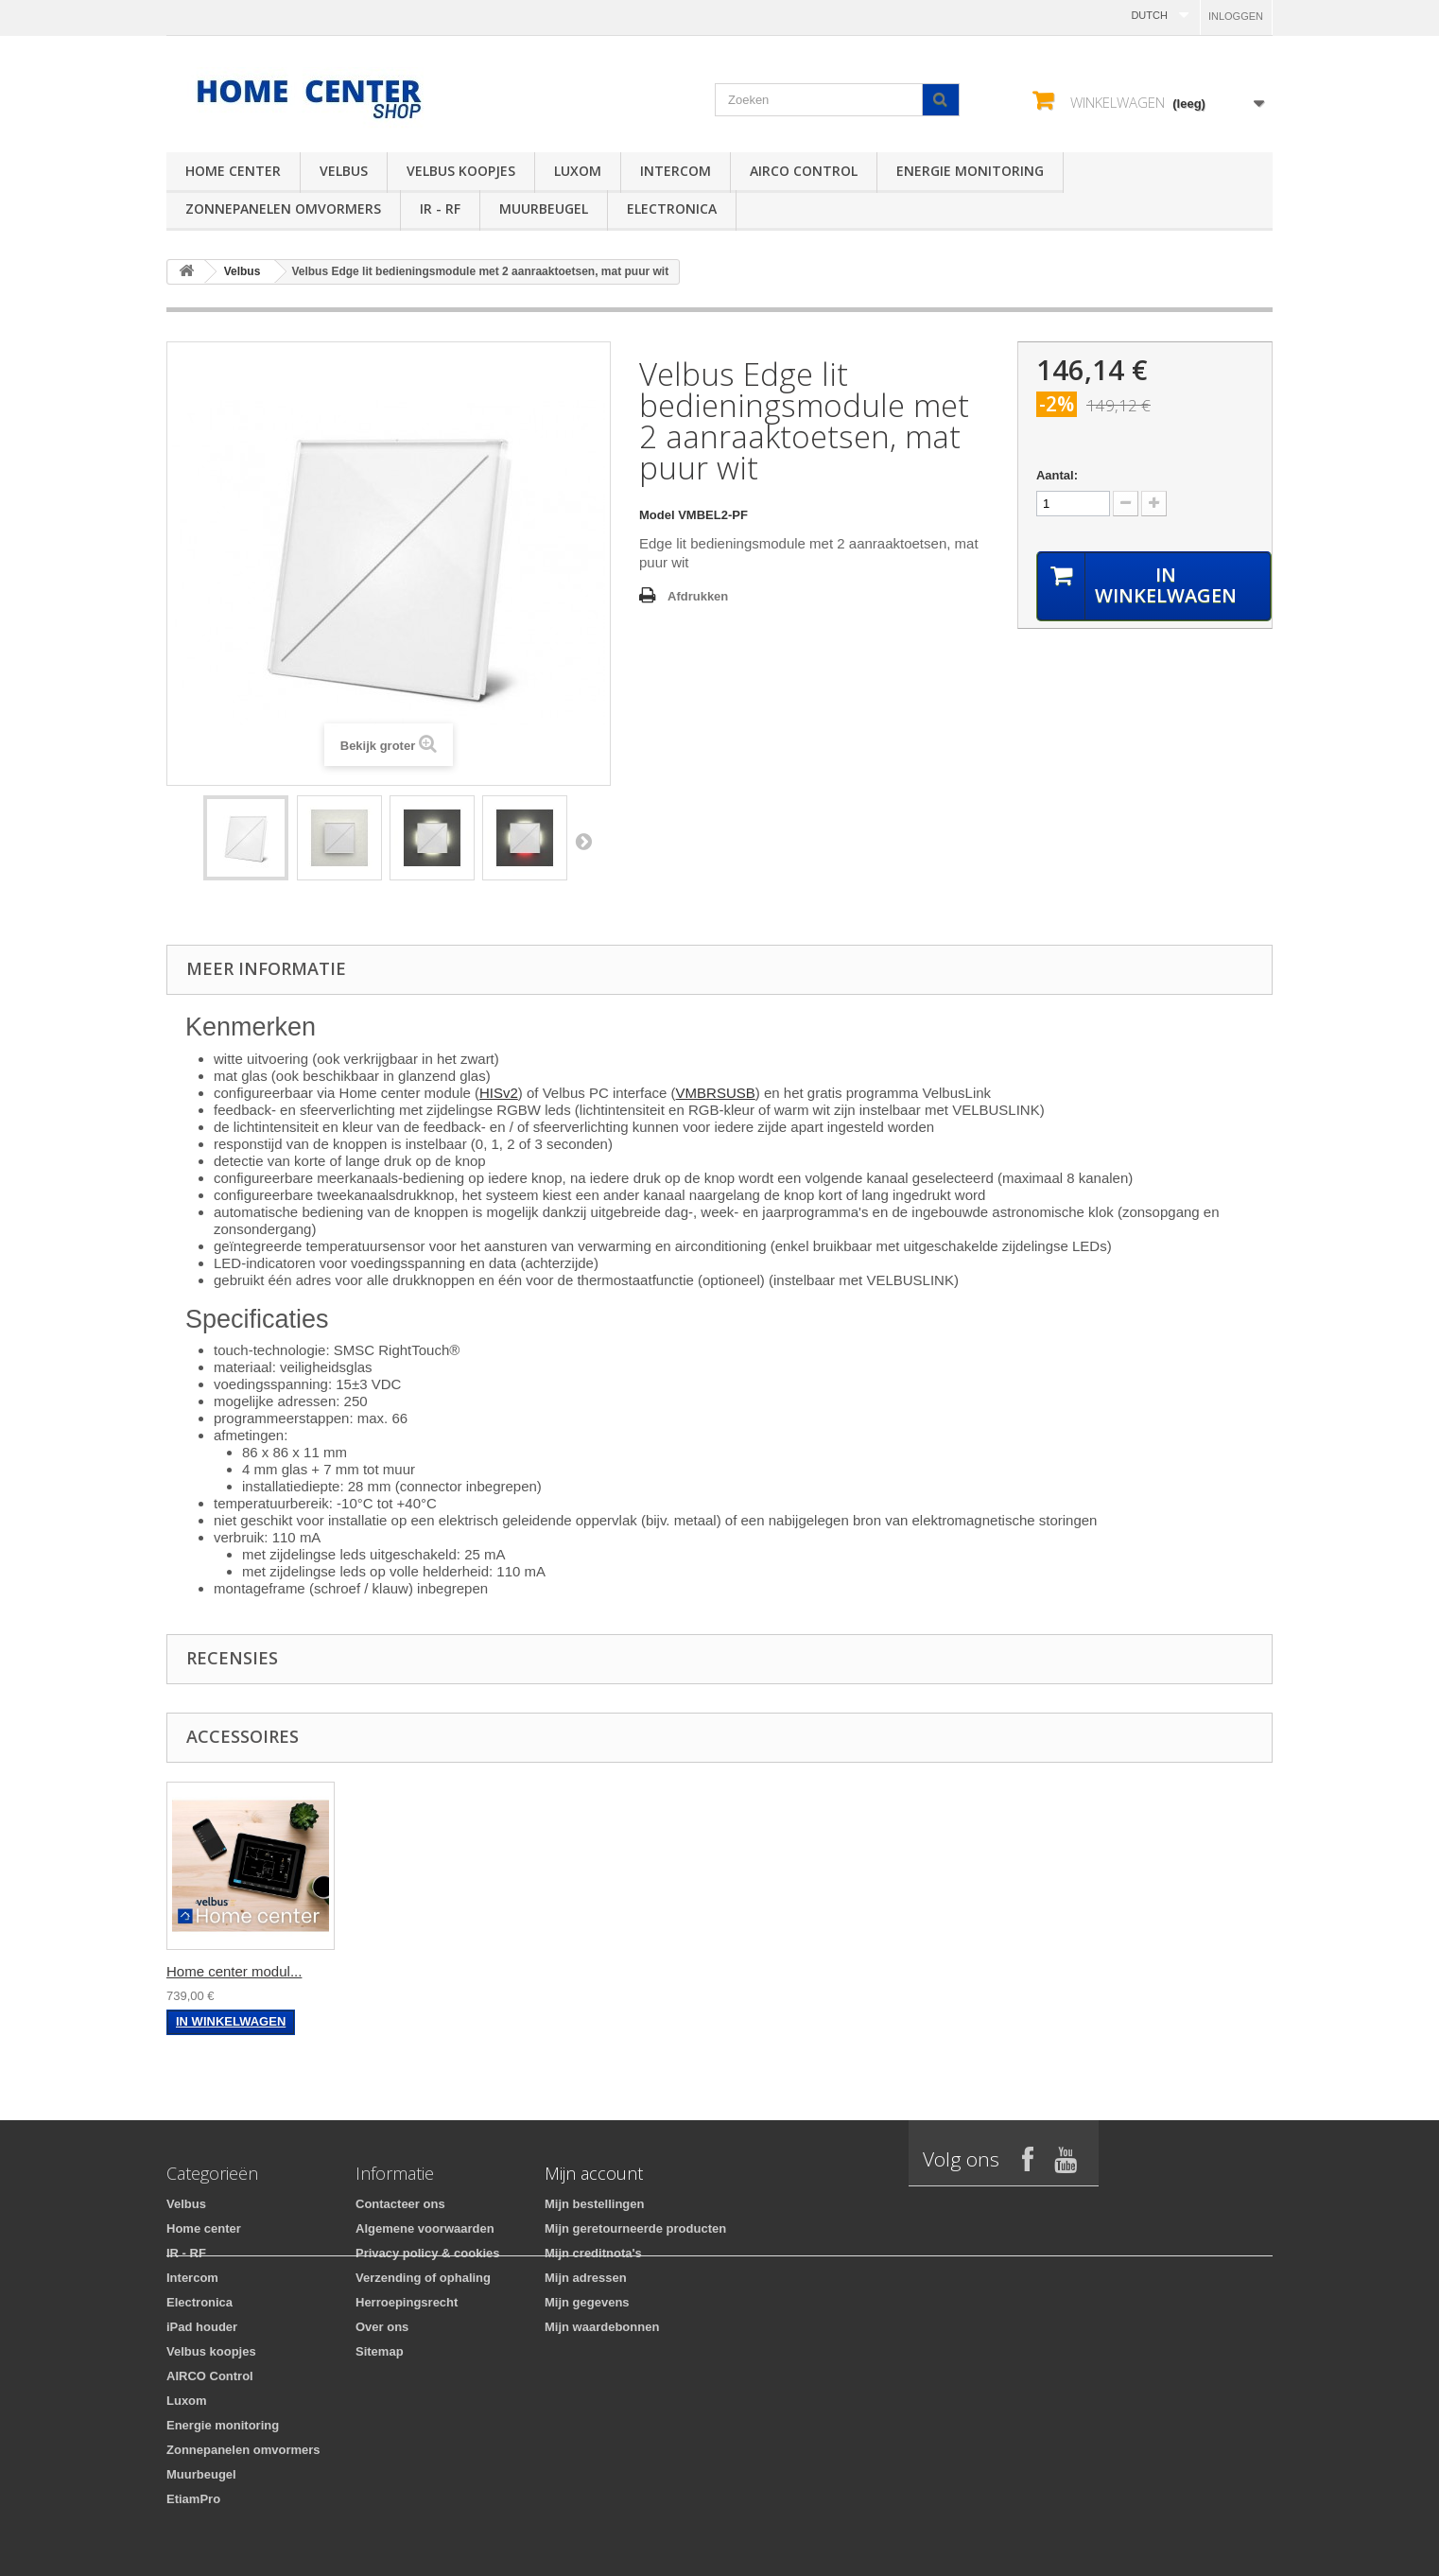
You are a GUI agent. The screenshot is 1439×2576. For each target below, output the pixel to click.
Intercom (675, 171)
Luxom (577, 171)
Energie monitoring (970, 171)
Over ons (381, 2327)
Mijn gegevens (587, 2302)
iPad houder (201, 2327)
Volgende (583, 840)
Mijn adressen (586, 2278)
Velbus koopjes (461, 171)
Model (657, 515)
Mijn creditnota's (593, 2253)
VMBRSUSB (715, 1093)
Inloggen (1235, 16)
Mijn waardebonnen (602, 2327)
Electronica (672, 209)
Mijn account (594, 2173)
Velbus (344, 171)
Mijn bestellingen (594, 2204)
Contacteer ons (400, 2204)
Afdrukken (697, 596)
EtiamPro (193, 2499)
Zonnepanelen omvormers (283, 209)
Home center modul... (234, 1971)
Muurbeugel (543, 209)
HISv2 (498, 1093)
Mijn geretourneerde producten (635, 2228)
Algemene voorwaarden (424, 2228)
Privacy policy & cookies (427, 2253)
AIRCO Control (804, 171)
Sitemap (379, 2351)
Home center (233, 171)
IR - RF (440, 209)
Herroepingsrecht (406, 2302)
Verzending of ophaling (423, 2278)
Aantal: (1057, 475)
